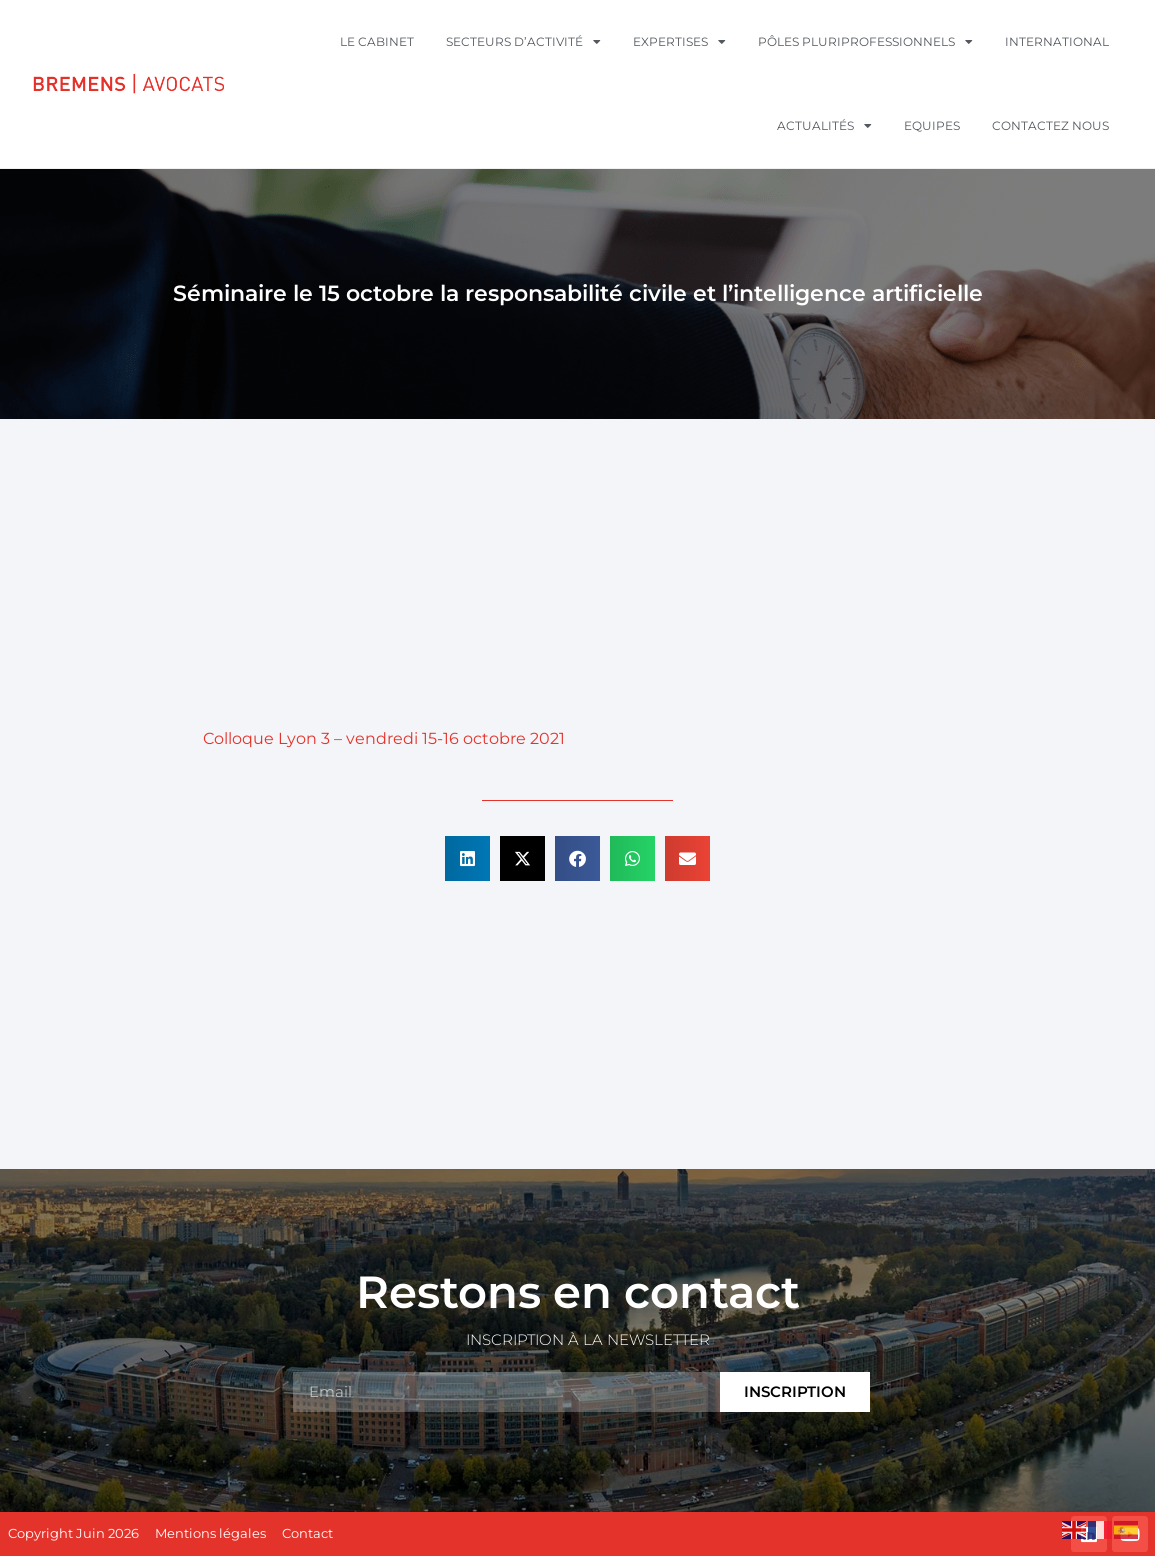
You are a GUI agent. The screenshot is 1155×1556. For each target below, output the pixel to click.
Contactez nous (1050, 125)
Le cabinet (377, 41)
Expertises (679, 42)
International (1057, 41)
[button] (467, 858)
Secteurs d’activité (523, 42)
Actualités (824, 126)
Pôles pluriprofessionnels (865, 42)
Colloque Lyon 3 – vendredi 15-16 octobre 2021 (384, 738)
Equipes (932, 125)
